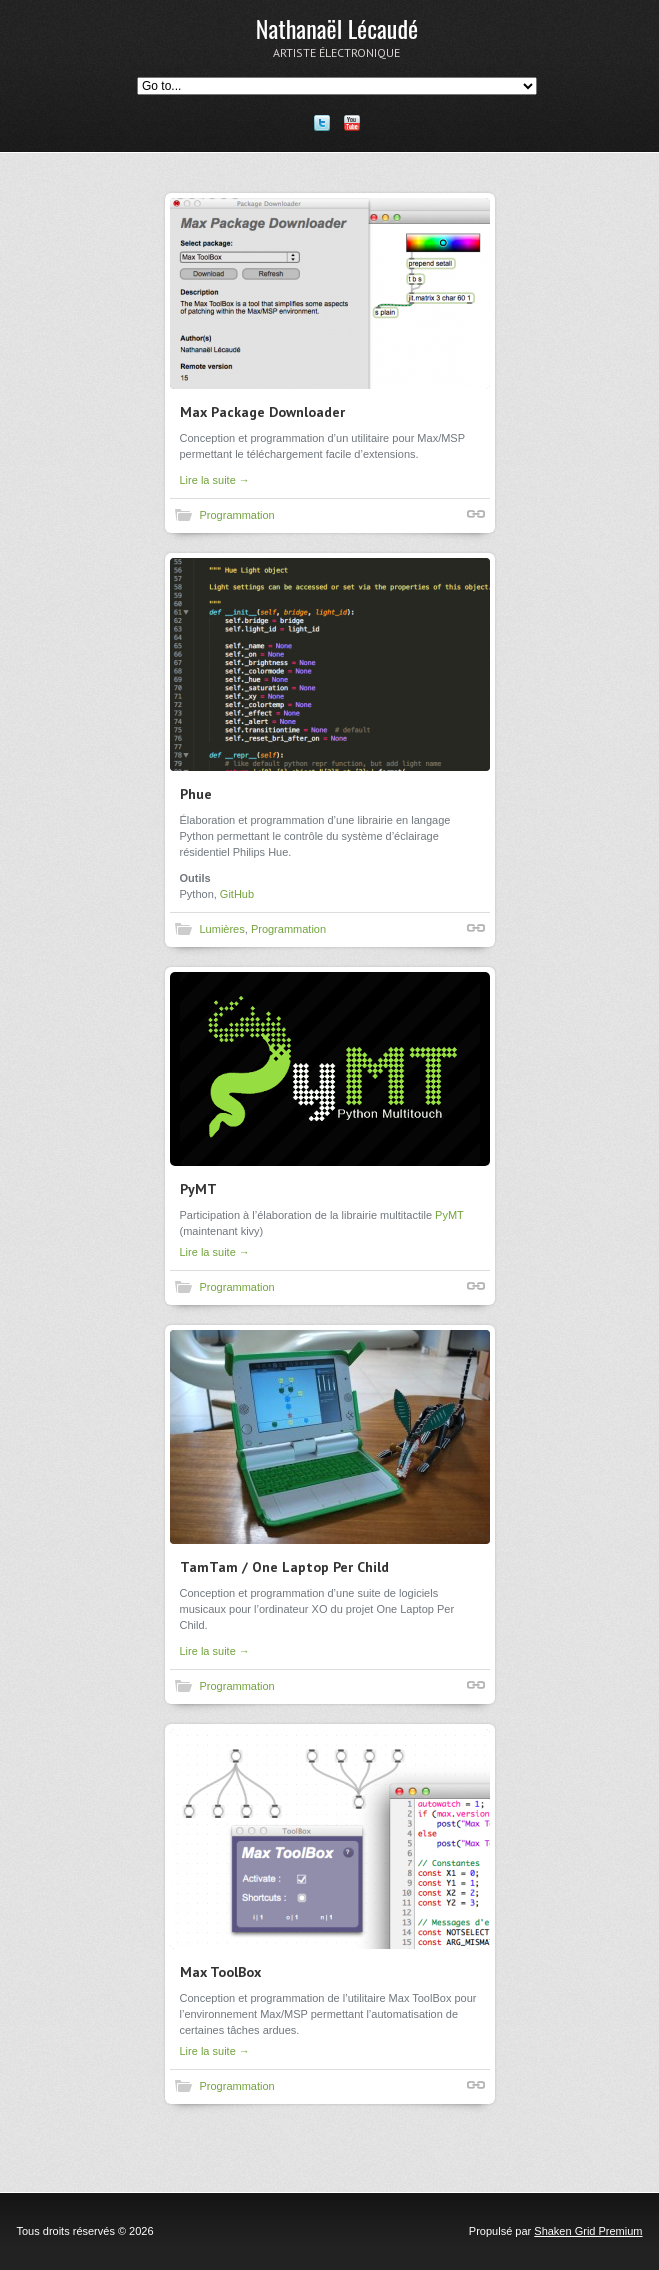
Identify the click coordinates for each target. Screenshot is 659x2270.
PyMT (198, 1189)
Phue (196, 794)
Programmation (237, 515)
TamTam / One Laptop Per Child (284, 1567)
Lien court (476, 514)
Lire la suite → (215, 480)
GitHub (237, 894)
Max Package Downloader (262, 412)
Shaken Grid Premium (588, 2231)
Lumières (222, 929)
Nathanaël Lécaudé (337, 28)
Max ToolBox (220, 1972)
